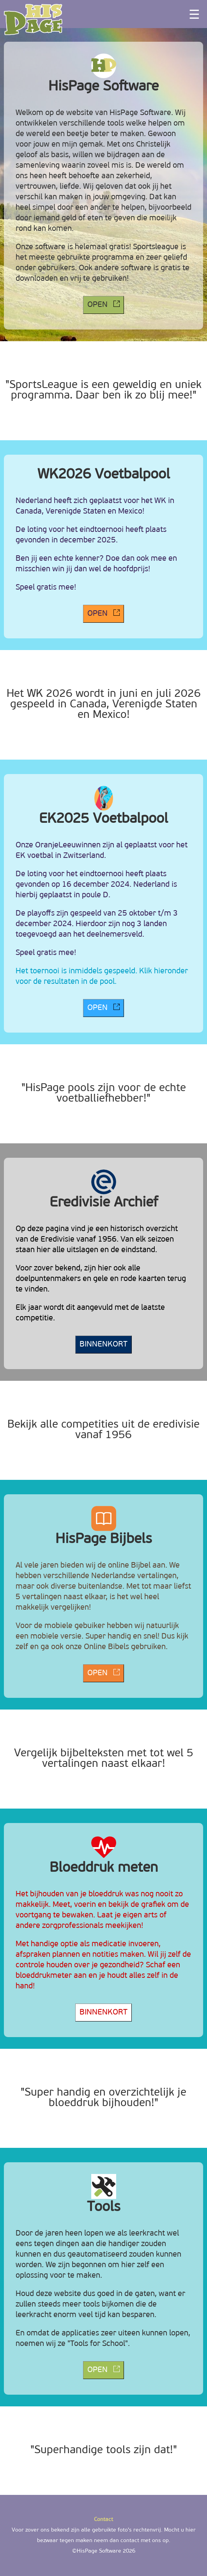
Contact (103, 2520)
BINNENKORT (103, 1344)
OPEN (103, 305)
